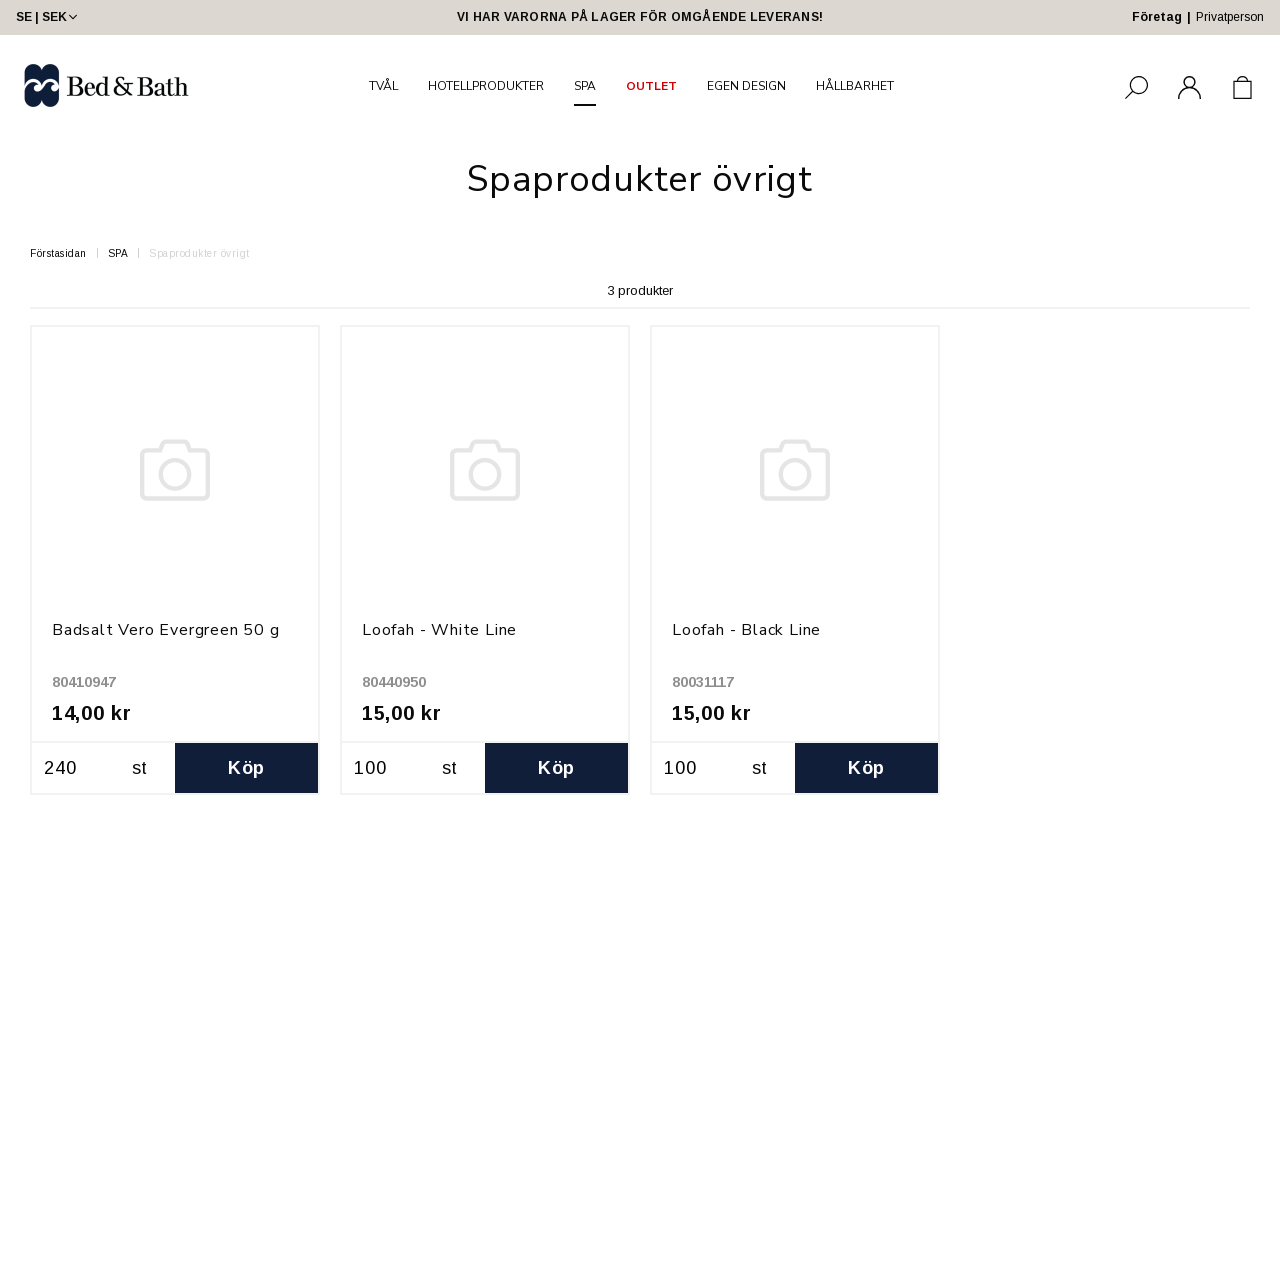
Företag (1157, 17)
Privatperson (1230, 17)
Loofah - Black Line (746, 630)
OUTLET (651, 86)
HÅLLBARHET (855, 86)
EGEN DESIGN (746, 86)
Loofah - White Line (439, 630)
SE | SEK (48, 17)
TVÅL (383, 86)
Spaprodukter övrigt (199, 253)
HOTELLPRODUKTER (486, 86)
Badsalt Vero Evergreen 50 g (166, 630)
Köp (246, 768)
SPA (585, 86)
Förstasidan (58, 253)
